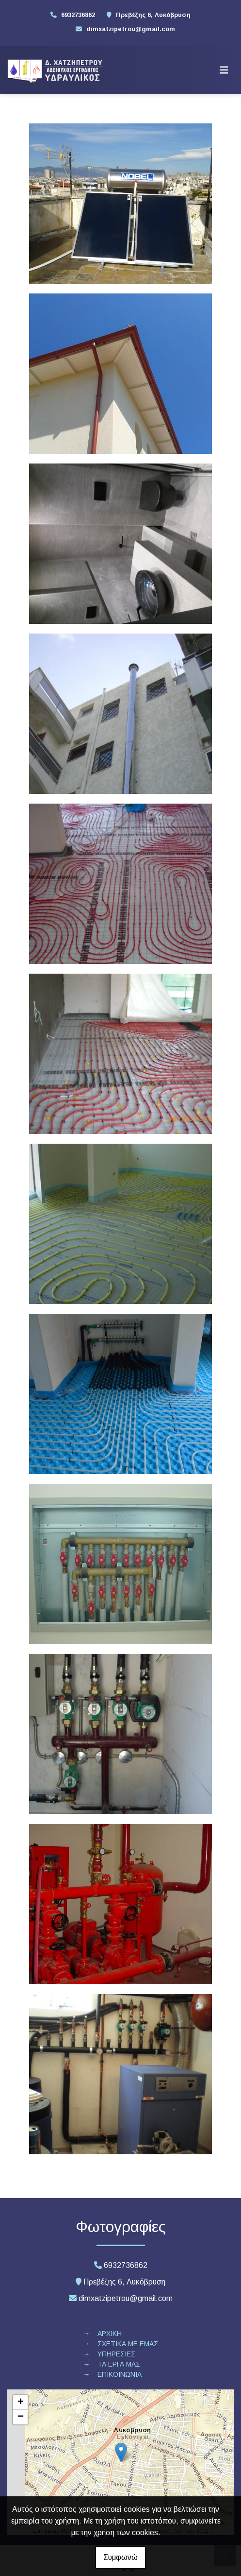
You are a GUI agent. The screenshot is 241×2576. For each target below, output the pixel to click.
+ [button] (20, 2402)
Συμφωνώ (120, 2557)
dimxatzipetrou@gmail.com (130, 29)
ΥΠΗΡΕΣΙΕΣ (116, 2354)
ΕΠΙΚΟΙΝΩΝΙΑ (119, 2374)
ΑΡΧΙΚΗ (109, 2333)
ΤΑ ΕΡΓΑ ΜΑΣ (118, 2364)
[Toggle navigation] (224, 70)
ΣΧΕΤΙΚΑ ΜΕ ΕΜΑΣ (127, 2344)
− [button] (20, 2417)
